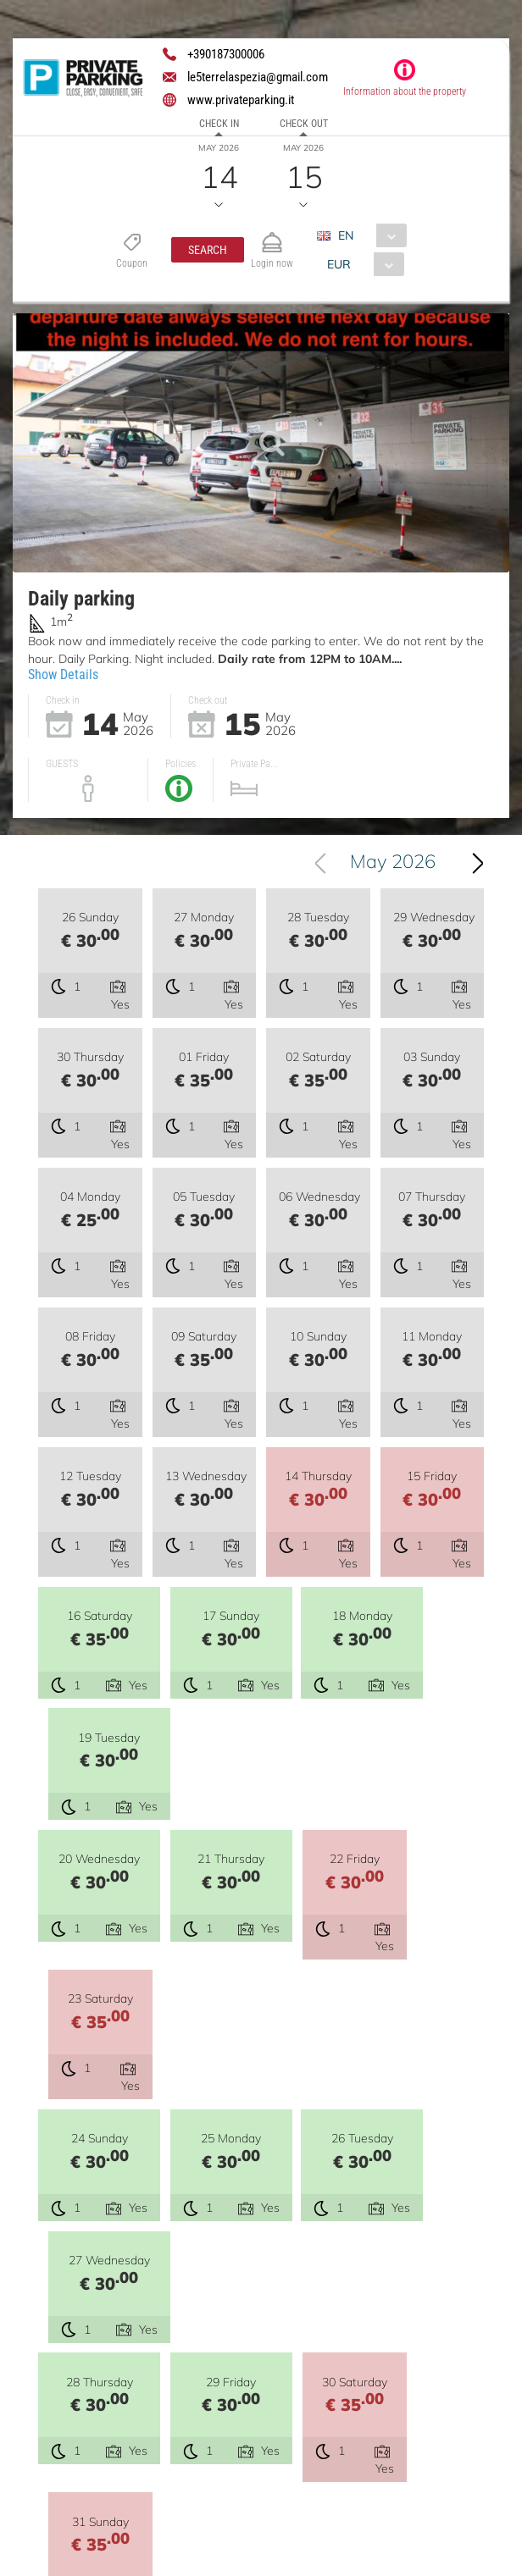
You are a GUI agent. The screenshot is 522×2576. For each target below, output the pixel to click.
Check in (219, 124)
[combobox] (368, 235)
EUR (339, 264)
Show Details (63, 674)
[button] (207, 250)
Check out (304, 124)
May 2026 (393, 861)
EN (345, 235)
